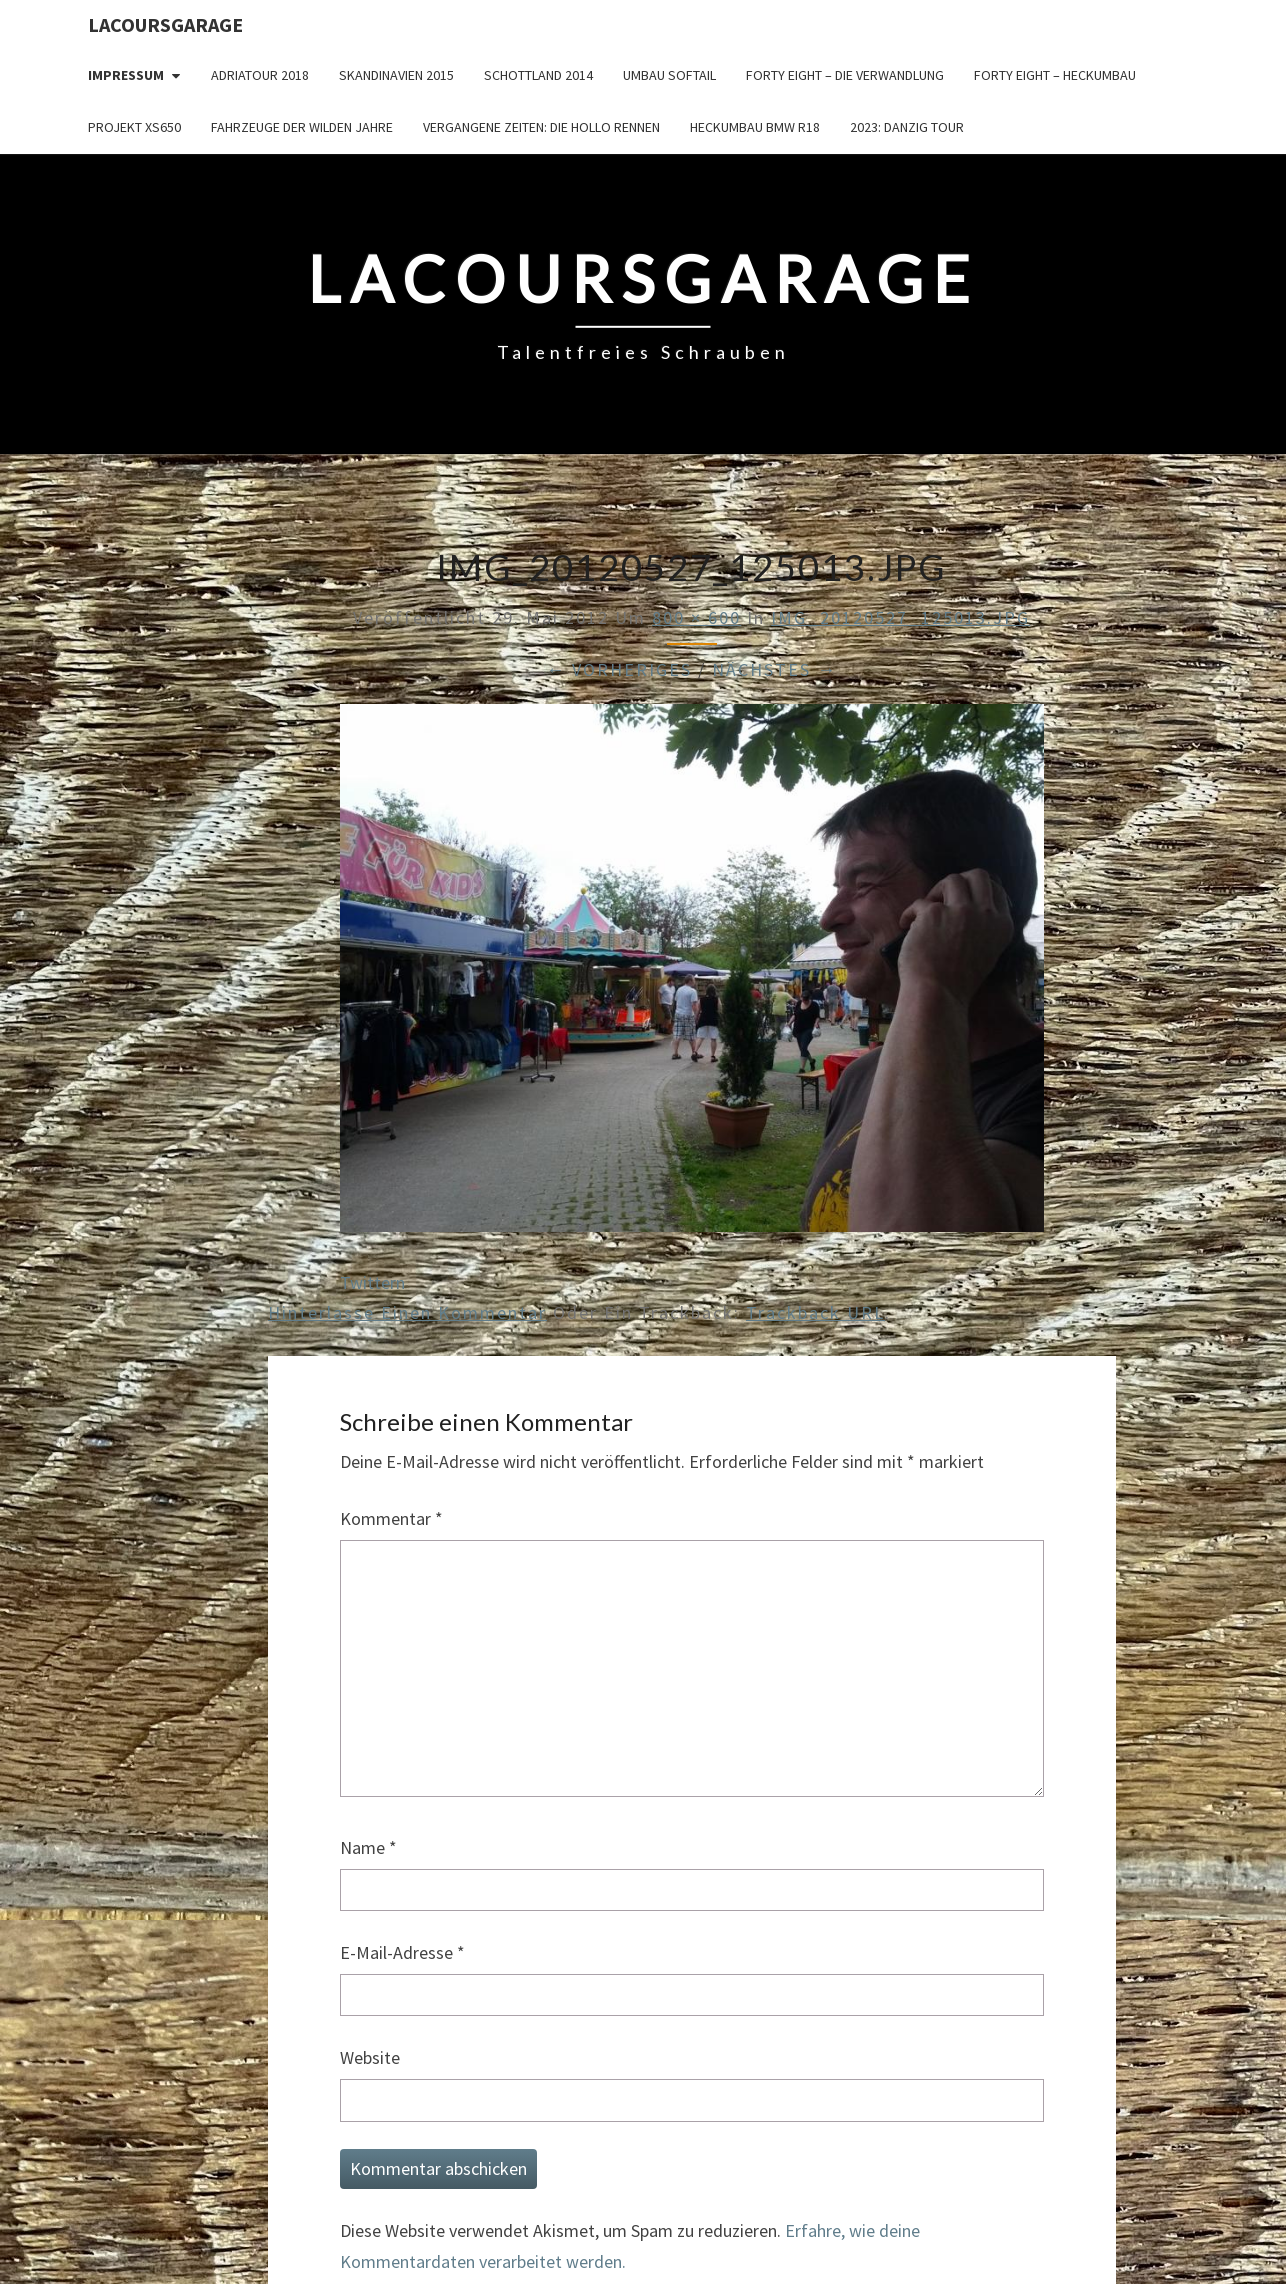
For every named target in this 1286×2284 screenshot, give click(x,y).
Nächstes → (774, 669)
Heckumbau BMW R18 (755, 127)
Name (368, 1847)
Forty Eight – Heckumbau (1055, 75)
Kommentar (391, 1518)
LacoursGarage (165, 24)
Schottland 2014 (538, 75)
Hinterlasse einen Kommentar (407, 1312)
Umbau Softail (669, 75)
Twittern (372, 1282)
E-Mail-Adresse (402, 1952)
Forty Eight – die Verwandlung (845, 75)
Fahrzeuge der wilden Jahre (302, 127)
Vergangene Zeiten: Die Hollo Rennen (541, 127)
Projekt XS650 (134, 127)
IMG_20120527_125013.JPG (900, 617)
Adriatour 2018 (260, 75)
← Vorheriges (619, 669)
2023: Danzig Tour (907, 127)
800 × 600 (696, 617)
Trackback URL (815, 1312)
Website (370, 2057)
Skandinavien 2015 (396, 75)
